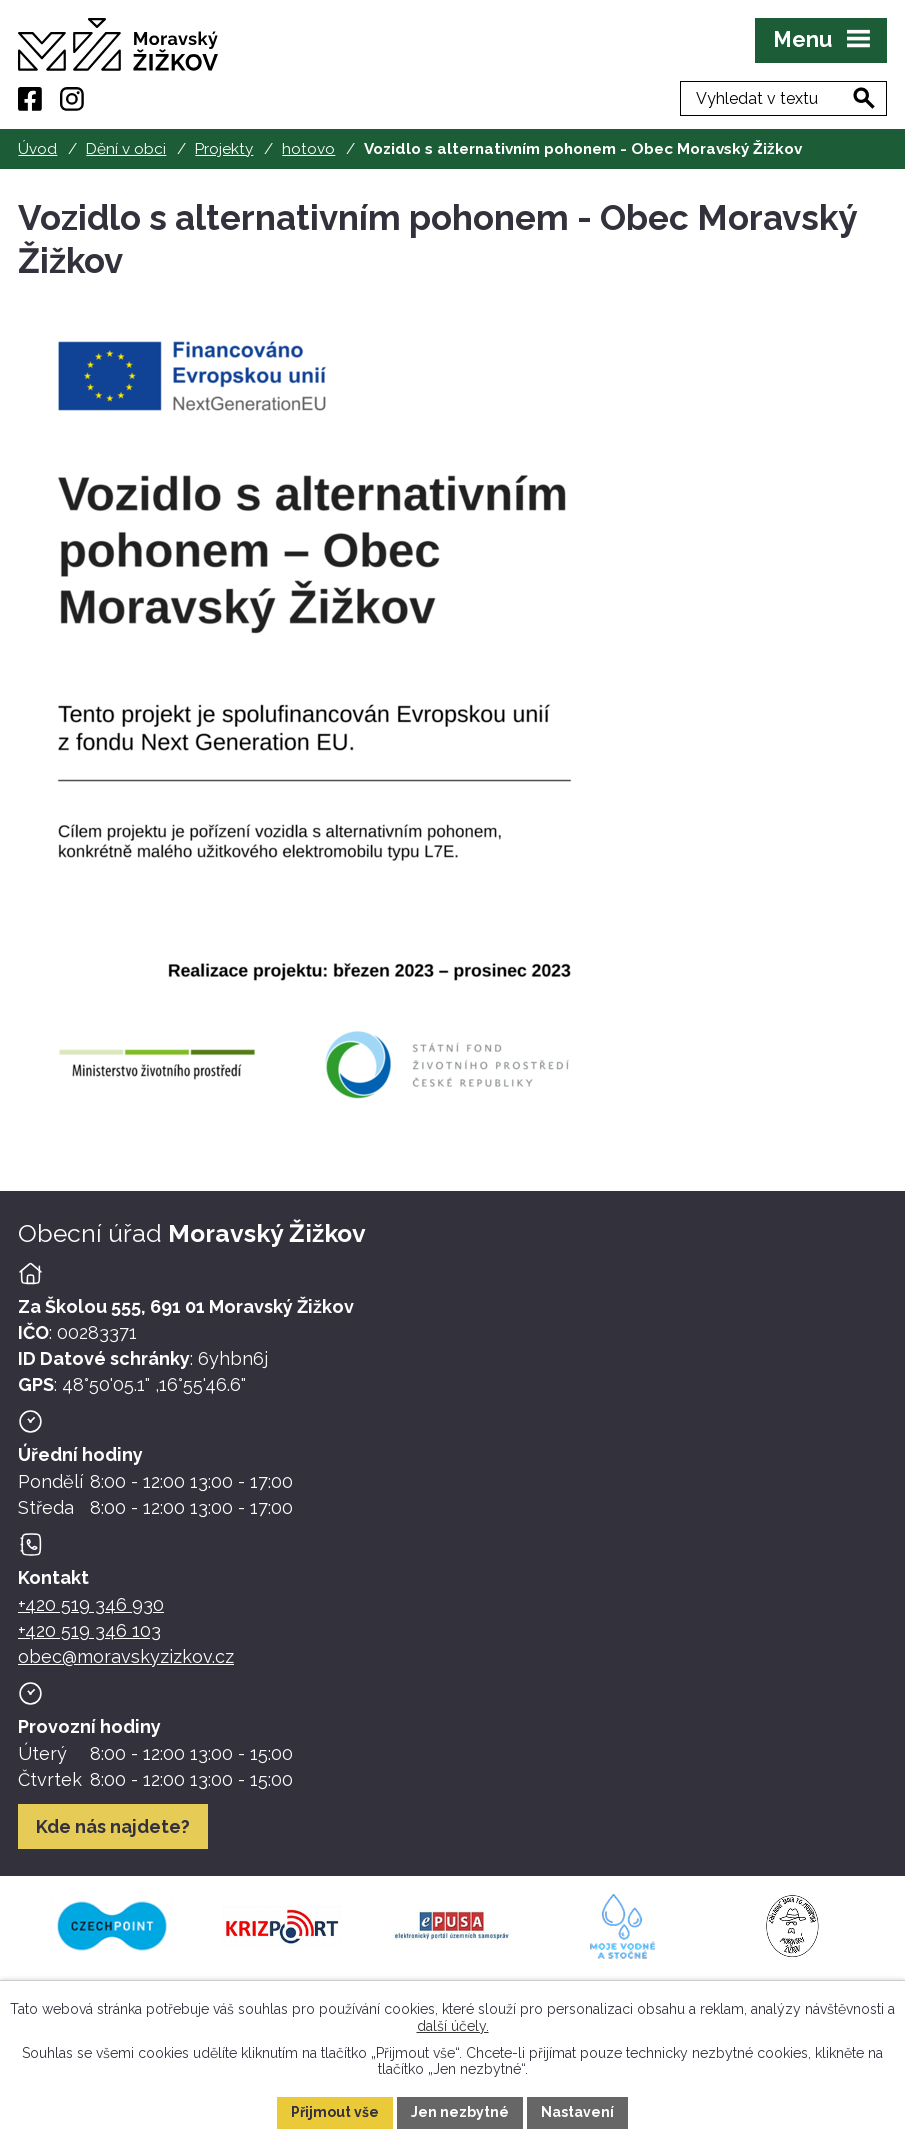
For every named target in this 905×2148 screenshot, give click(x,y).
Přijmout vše (335, 2112)
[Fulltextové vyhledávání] (783, 98)
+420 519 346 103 (89, 1630)
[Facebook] (30, 99)
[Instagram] (72, 99)
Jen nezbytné (460, 2112)
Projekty (224, 149)
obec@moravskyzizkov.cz (126, 1656)
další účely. (453, 2025)
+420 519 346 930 (91, 1604)
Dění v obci (126, 149)
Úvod (37, 149)
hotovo (308, 149)
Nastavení (577, 2112)
